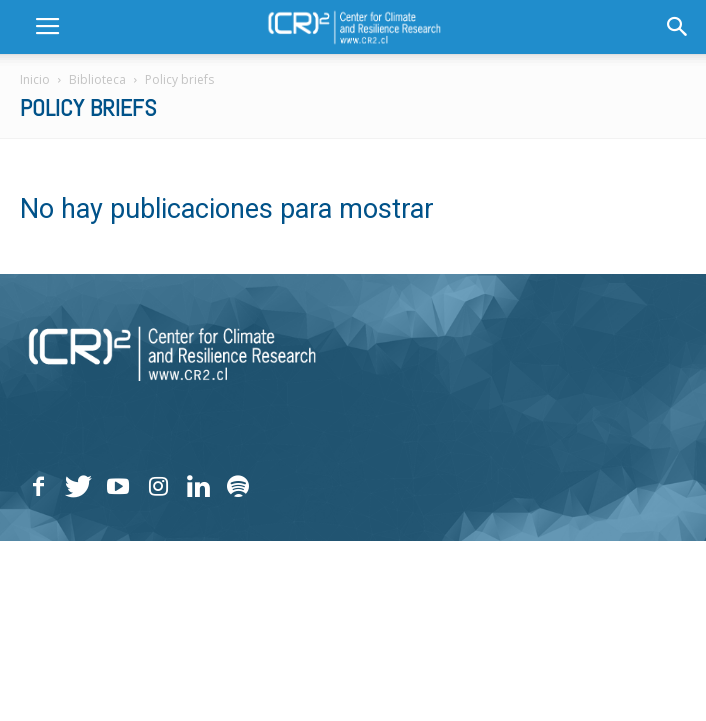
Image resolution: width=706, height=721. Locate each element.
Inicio (35, 79)
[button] (678, 27)
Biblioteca (97, 79)
